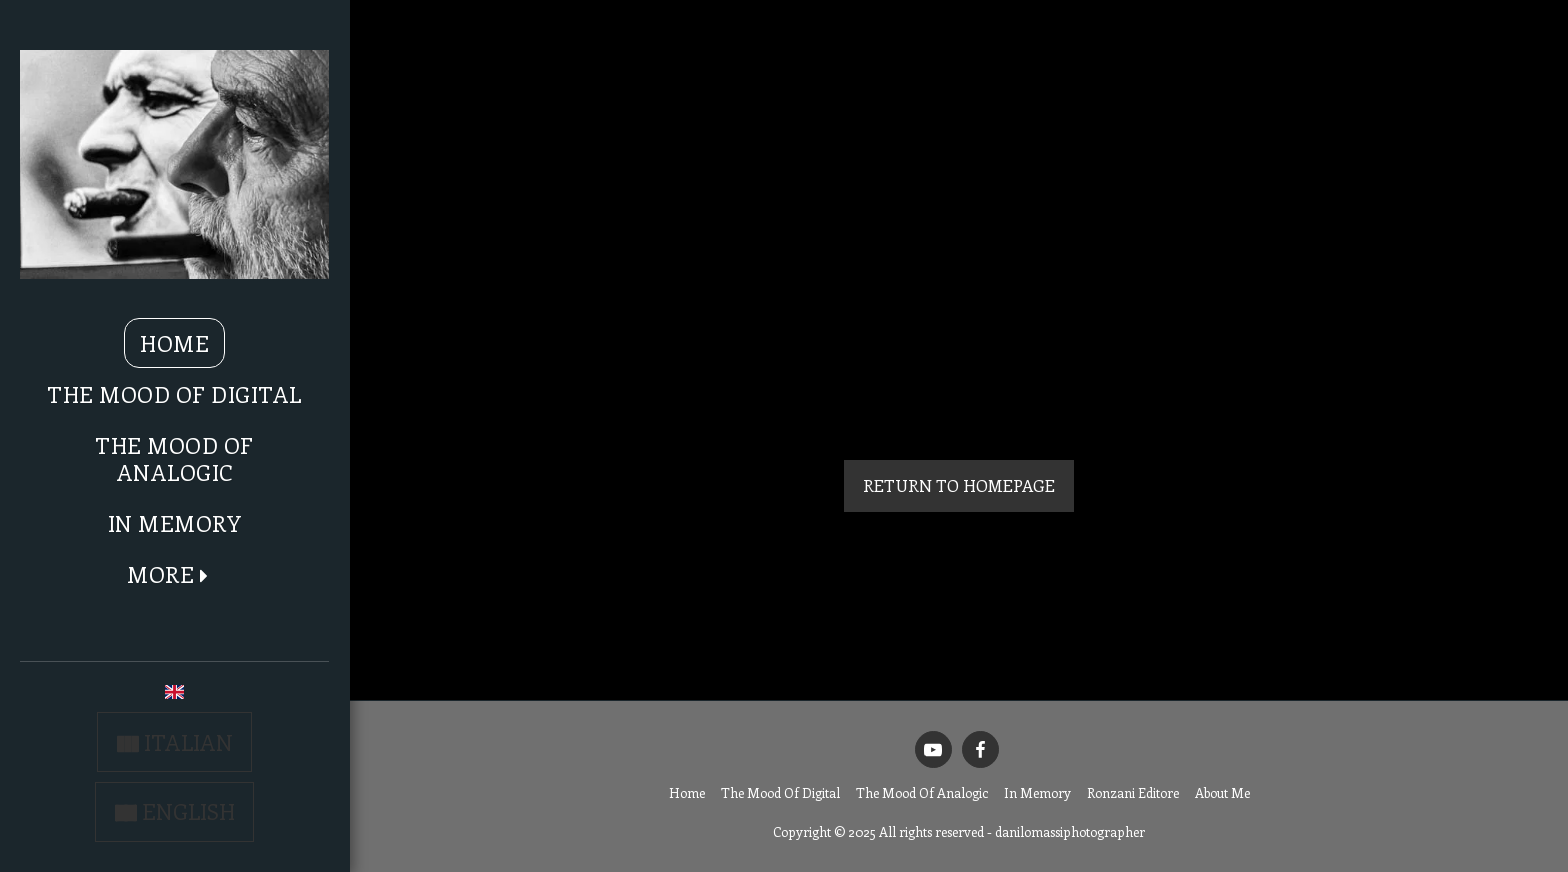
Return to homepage (959, 485)
